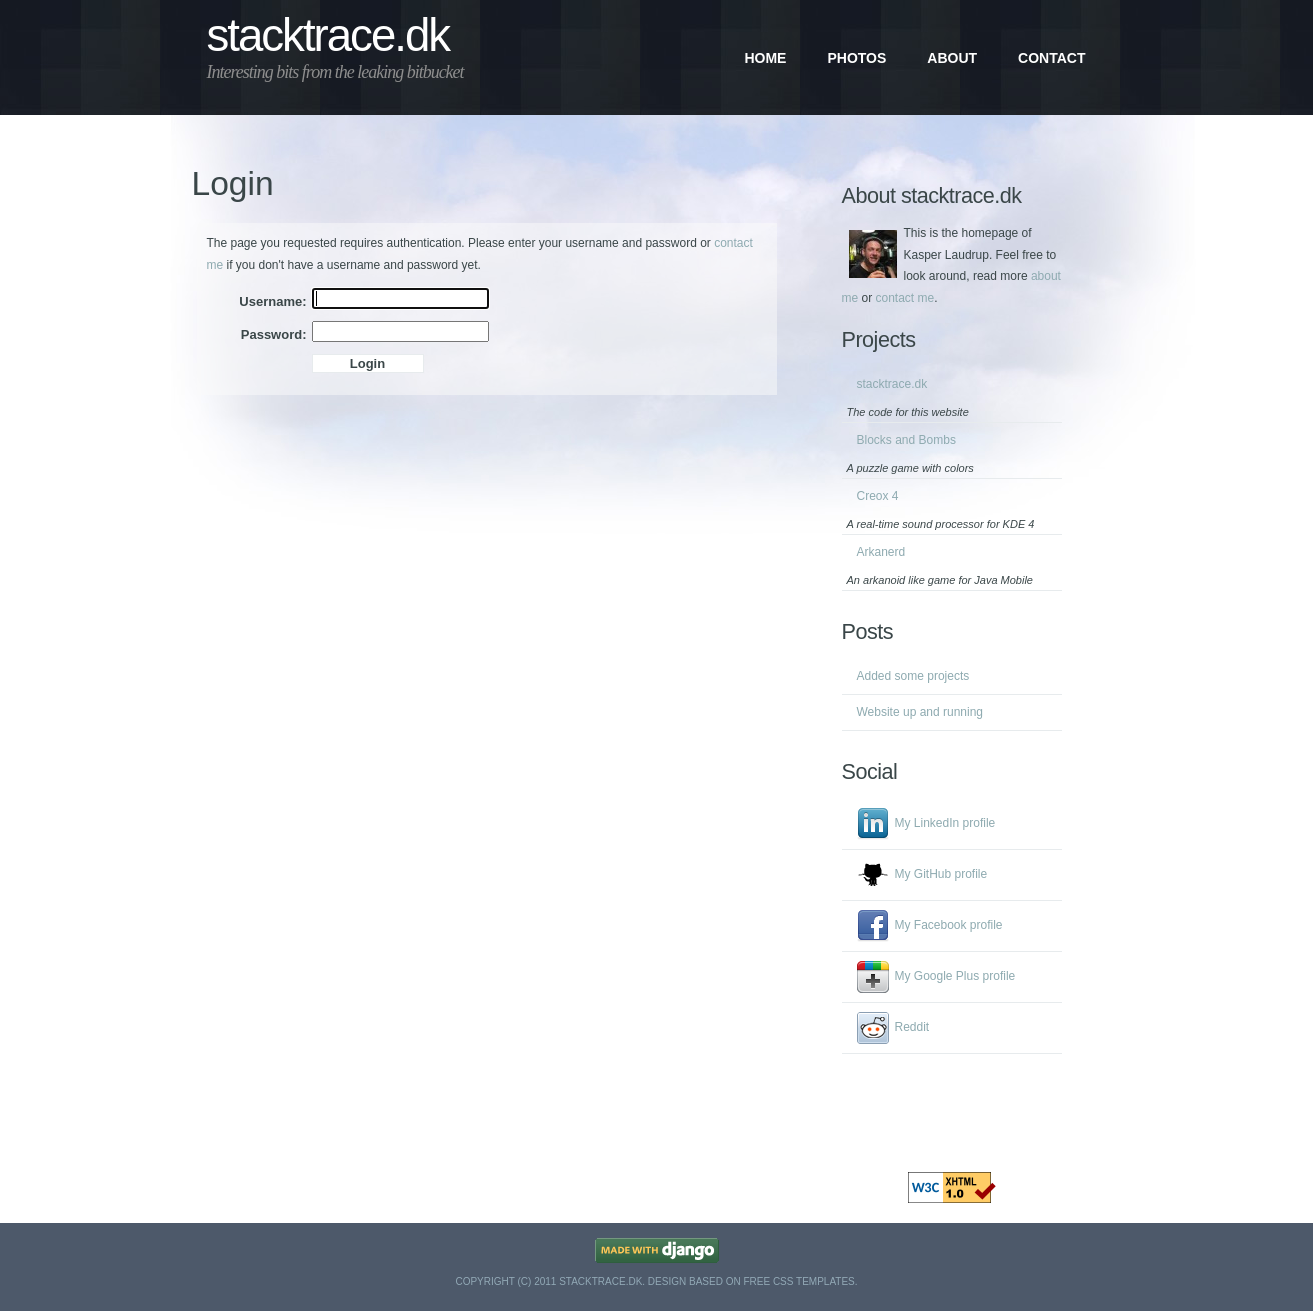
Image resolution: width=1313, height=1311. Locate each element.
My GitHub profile (941, 874)
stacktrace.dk (328, 35)
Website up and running (920, 712)
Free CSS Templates (798, 1281)
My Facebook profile (949, 925)
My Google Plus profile (955, 976)
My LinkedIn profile (945, 823)
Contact (1051, 58)
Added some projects (913, 676)
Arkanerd (881, 552)
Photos (856, 58)
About (952, 58)
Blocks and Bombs (906, 440)
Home (765, 58)
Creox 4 (878, 496)
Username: (272, 301)
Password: (274, 334)
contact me (905, 298)
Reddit (912, 1027)
